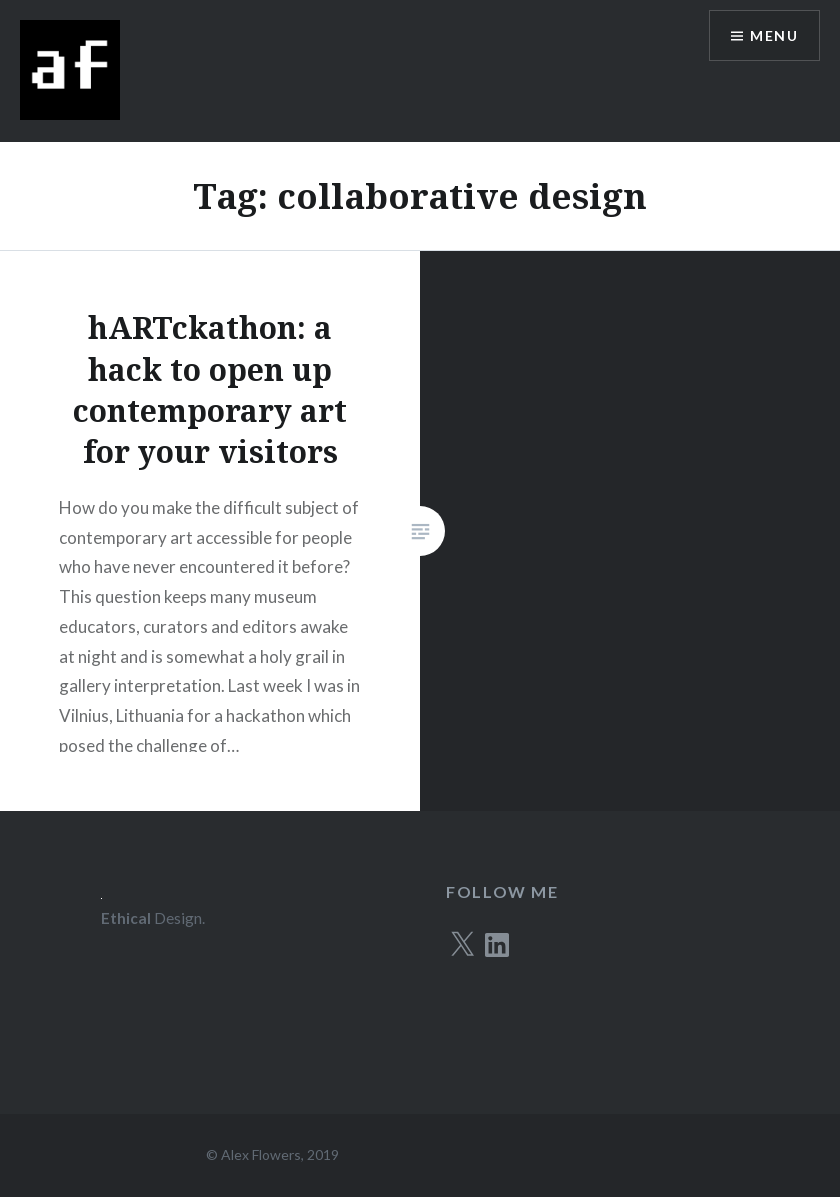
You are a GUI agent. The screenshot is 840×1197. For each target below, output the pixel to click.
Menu (774, 35)
